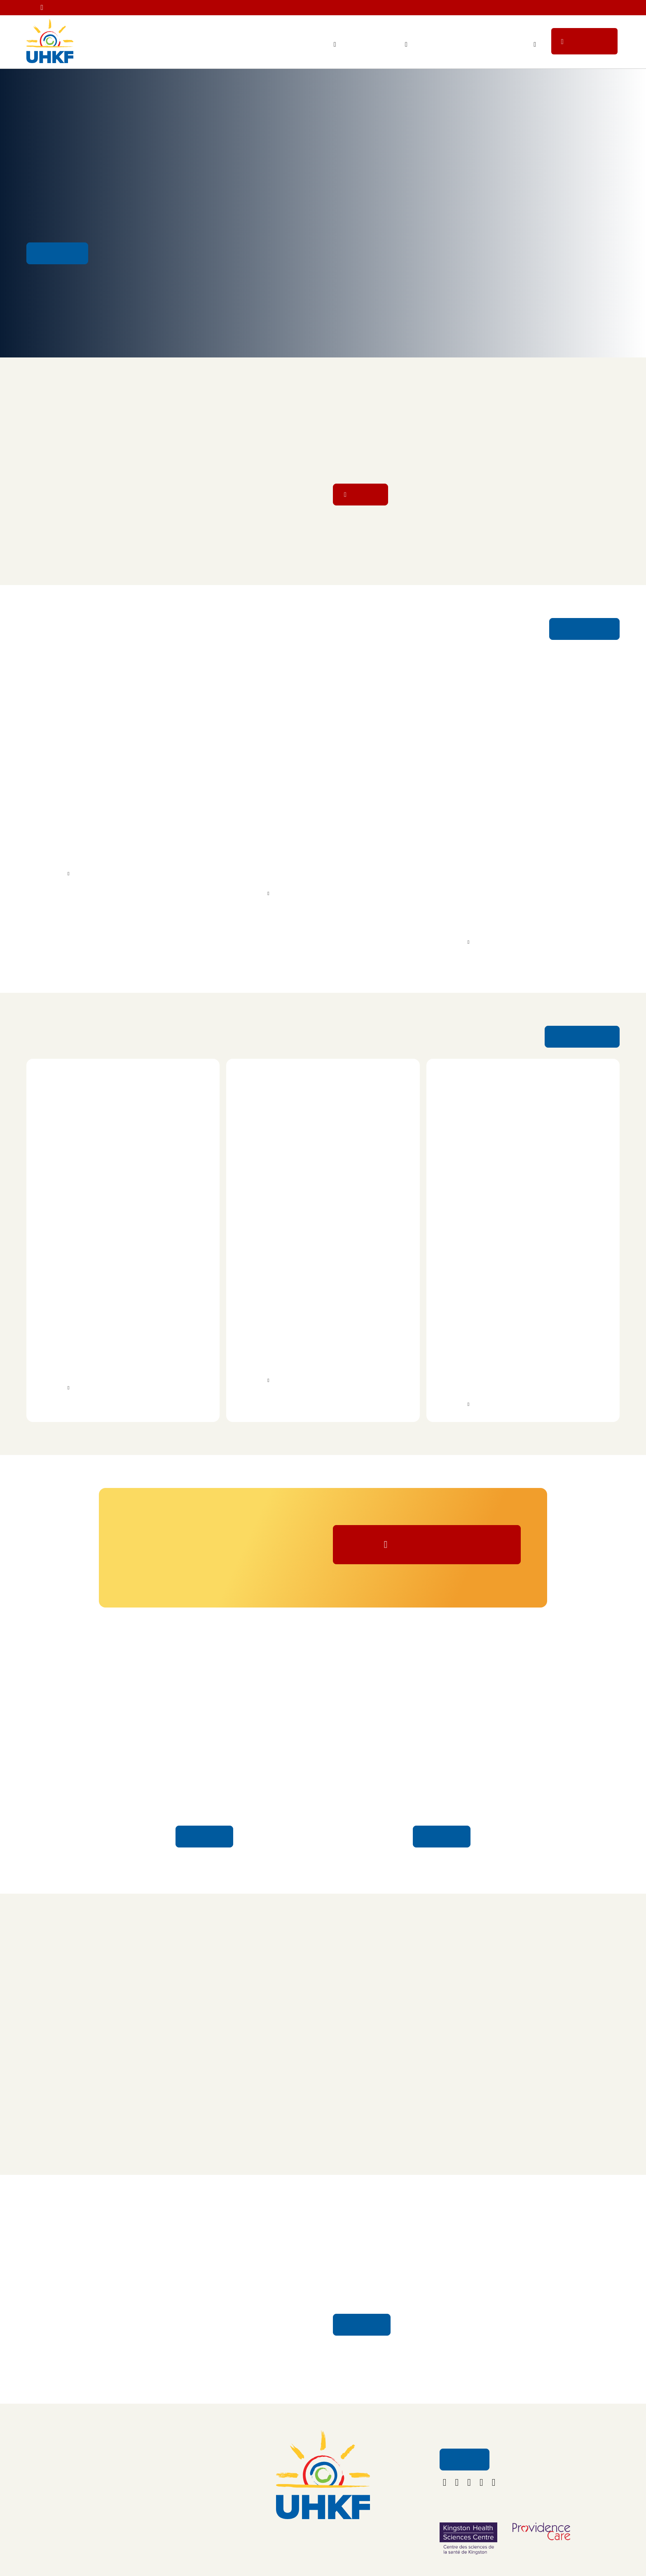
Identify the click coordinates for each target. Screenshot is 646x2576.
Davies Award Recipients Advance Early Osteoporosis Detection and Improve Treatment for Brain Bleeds (510, 815)
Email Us (464, 2474)
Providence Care (275, 852)
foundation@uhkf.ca (322, 2558)
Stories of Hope (442, 1798)
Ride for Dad (459, 1296)
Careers (130, 2503)
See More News (585, 632)
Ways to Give (381, 44)
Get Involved (506, 44)
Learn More (204, 1850)
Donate (590, 44)
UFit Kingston (56, 1339)
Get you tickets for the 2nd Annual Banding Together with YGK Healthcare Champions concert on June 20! (418, 8)
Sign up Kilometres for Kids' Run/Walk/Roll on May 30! (573, 184)
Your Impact (314, 44)
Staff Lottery (449, 44)
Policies (130, 2521)
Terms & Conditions (146, 2538)
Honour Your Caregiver (204, 1798)
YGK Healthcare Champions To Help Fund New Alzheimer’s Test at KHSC (114, 809)
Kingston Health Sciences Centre (92, 852)
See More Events (583, 1042)
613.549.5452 (323, 2546)
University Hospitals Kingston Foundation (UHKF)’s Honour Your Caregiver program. (320, 867)
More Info (50, 879)
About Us (132, 2469)
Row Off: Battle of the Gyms (87, 1296)
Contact (130, 2486)
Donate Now (434, 1555)
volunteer (384, 842)
